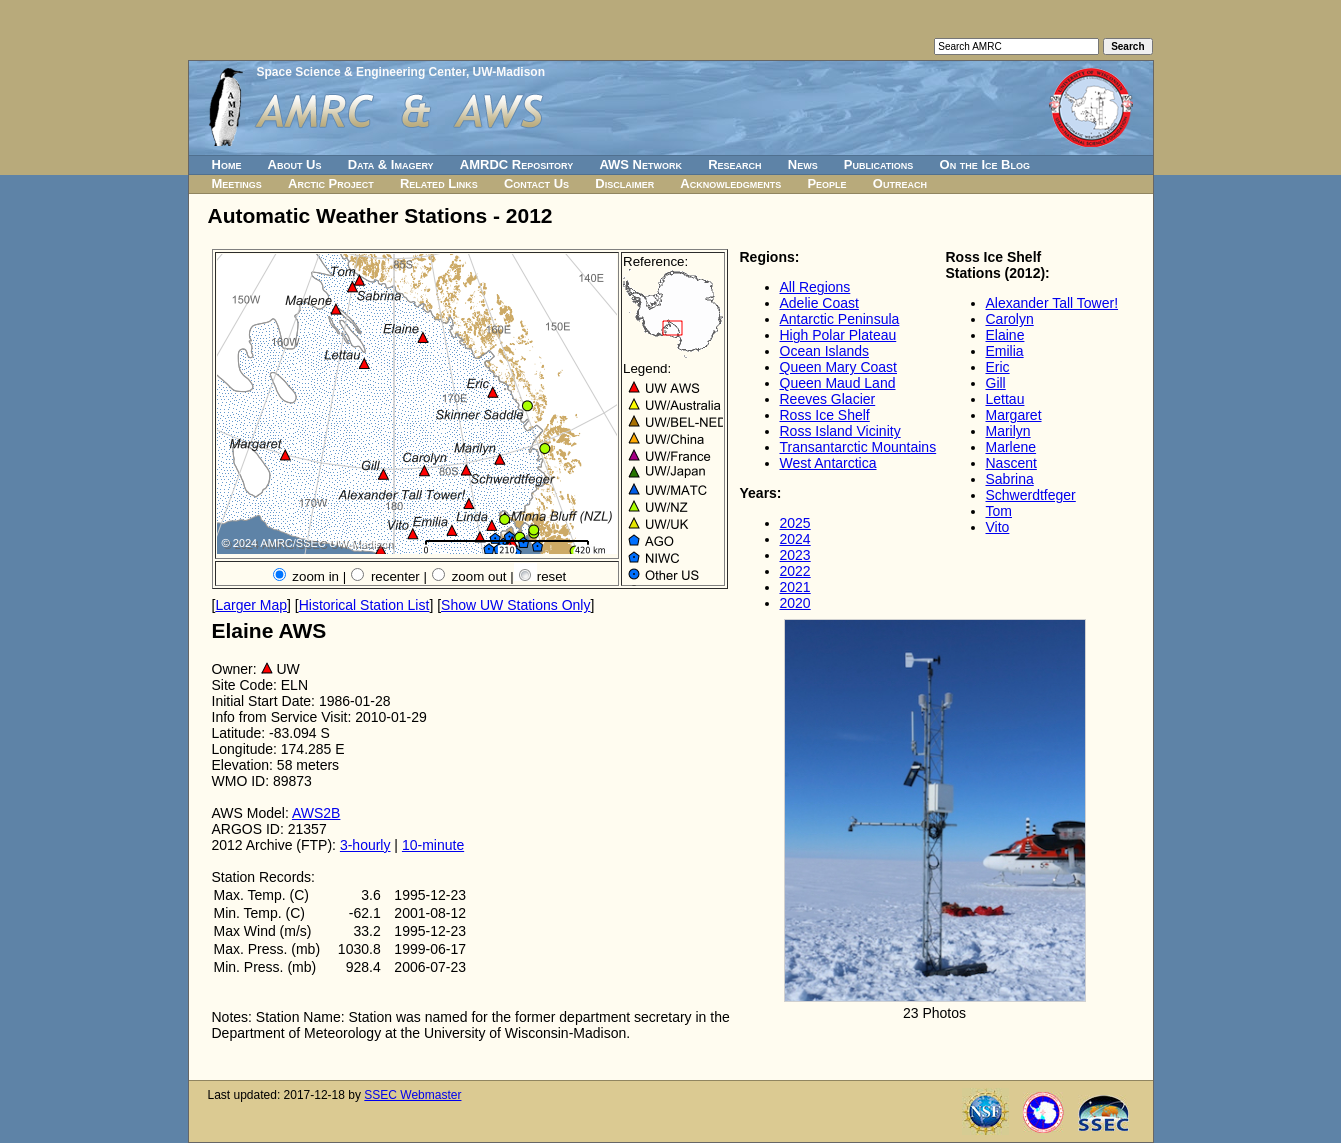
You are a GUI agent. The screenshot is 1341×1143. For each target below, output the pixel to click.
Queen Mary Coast (839, 367)
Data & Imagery (391, 164)
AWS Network (640, 164)
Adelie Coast (819, 303)
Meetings (237, 183)
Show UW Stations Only (515, 605)
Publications (879, 164)
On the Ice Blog (985, 164)
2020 (795, 603)
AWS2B (316, 813)
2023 (795, 555)
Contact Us (536, 183)
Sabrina (1010, 479)
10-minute (433, 845)
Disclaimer (624, 183)
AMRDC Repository (516, 164)
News (803, 164)
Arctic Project (331, 183)
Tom (999, 511)
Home (227, 164)
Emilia (1005, 351)
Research (734, 164)
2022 (795, 571)
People (826, 183)
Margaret (1014, 415)
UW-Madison (509, 72)
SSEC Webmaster (412, 1095)
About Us (295, 164)
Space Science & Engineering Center (361, 72)
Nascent (1011, 463)
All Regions (815, 287)
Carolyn (1010, 319)
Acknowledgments (730, 183)
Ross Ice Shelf (825, 415)
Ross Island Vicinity (840, 431)
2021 (795, 587)
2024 (795, 539)
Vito (998, 527)
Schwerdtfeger (1031, 495)
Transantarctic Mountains (858, 447)
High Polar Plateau (838, 335)
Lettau (1005, 399)
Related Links (439, 183)
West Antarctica (828, 463)
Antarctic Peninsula (840, 319)
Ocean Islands (825, 351)
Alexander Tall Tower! (1052, 303)
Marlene (1011, 447)
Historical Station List (364, 605)
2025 (795, 523)
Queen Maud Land (838, 383)
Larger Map (251, 605)
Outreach (900, 183)
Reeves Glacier (828, 399)
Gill (996, 383)
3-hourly (365, 845)
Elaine (1005, 335)
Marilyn (1008, 431)
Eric (998, 367)
